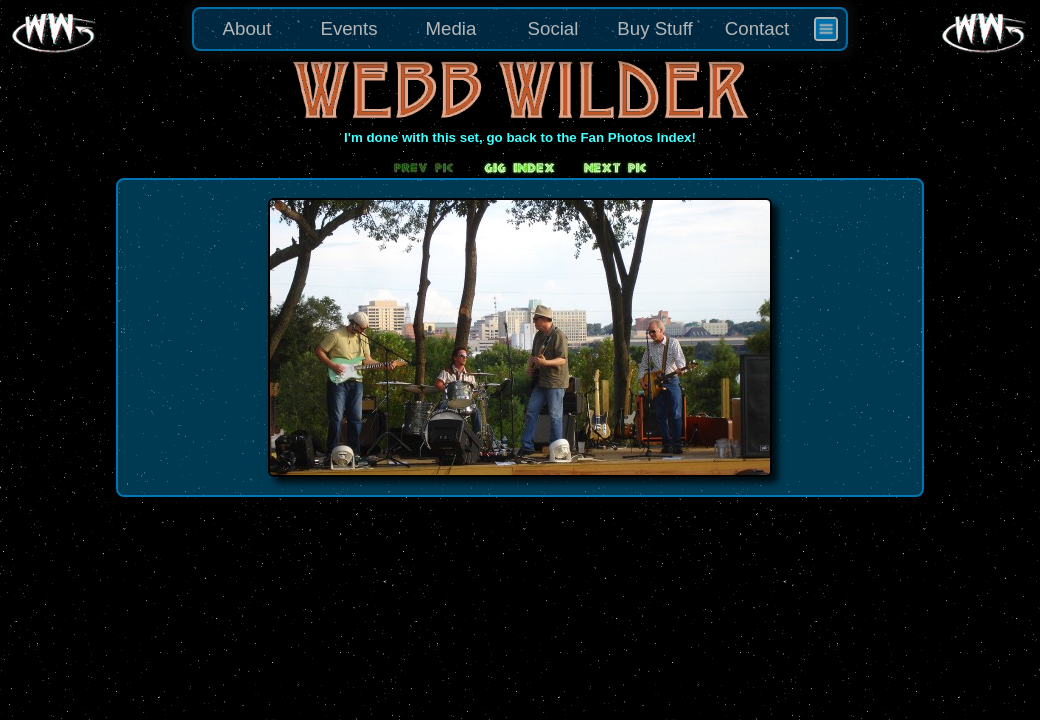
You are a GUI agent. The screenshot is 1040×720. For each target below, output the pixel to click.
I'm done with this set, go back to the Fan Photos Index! (520, 137)
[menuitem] (826, 29)
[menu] (520, 29)
